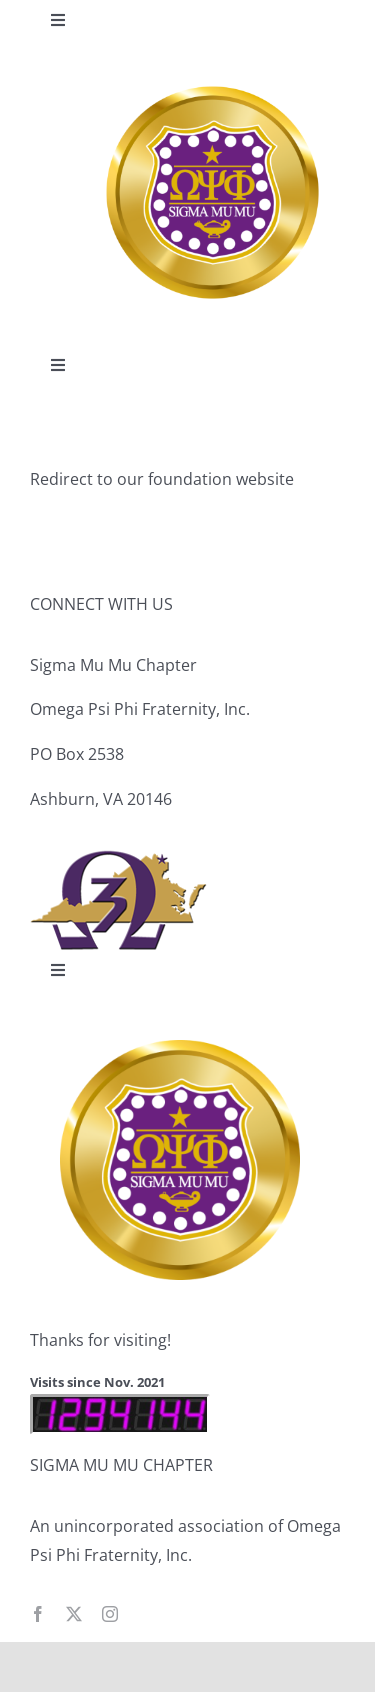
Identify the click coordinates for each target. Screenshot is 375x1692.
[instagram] (110, 1614)
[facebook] (38, 1614)
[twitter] (74, 1614)
